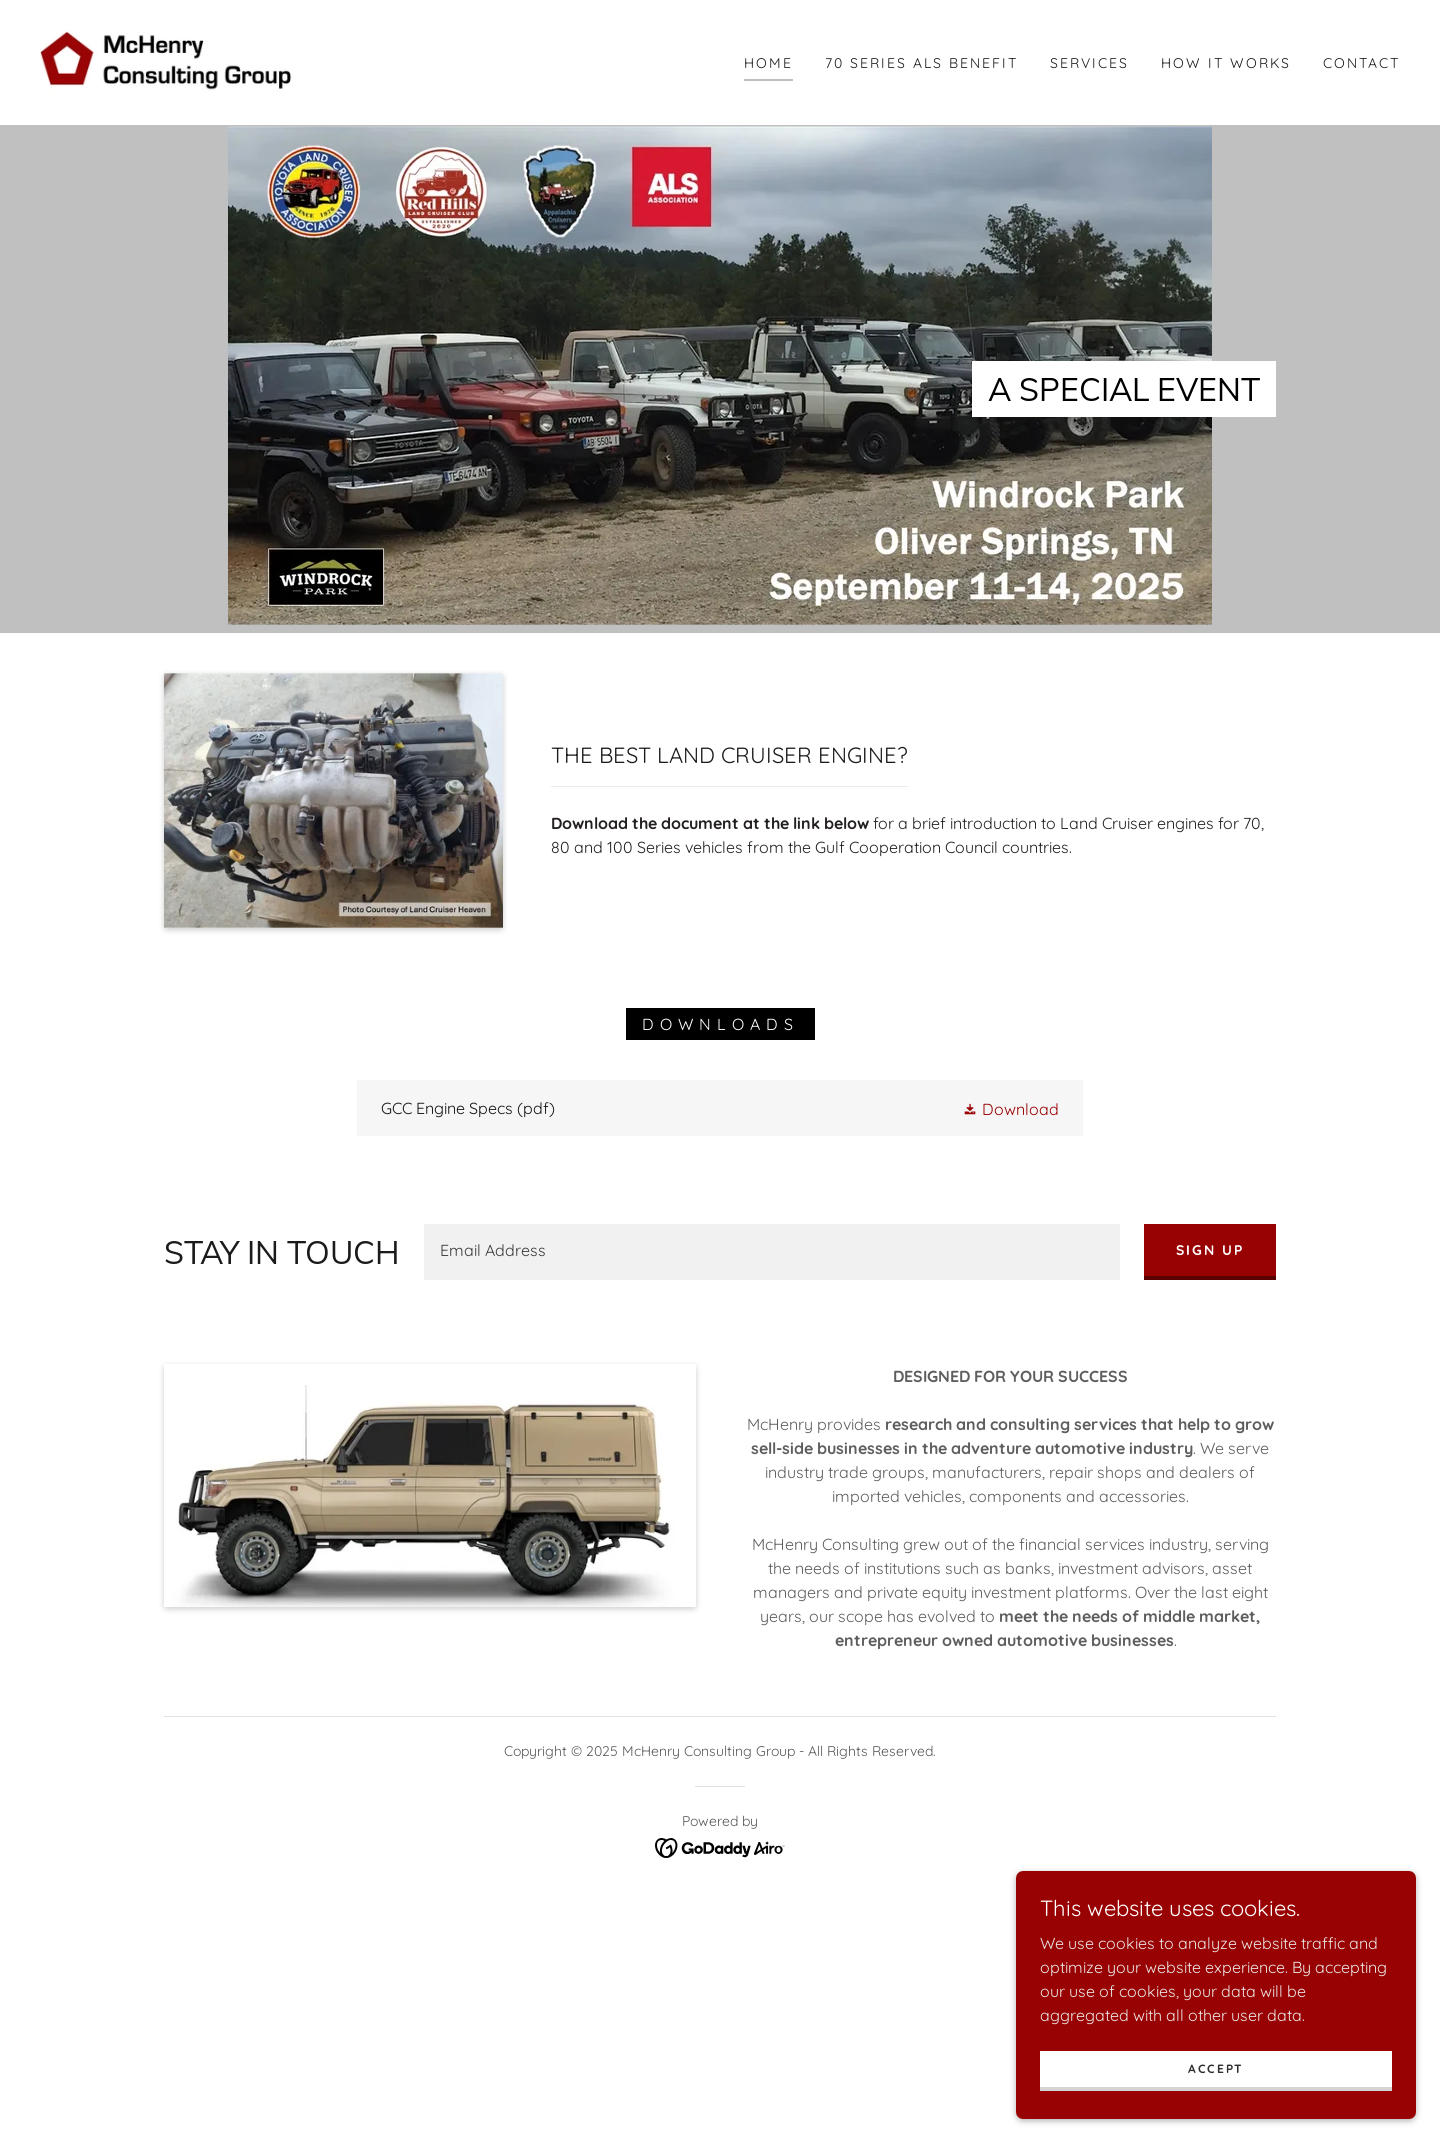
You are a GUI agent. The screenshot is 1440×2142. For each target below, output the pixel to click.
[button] (1010, 1108)
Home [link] (768, 63)
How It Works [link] (1226, 63)
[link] (174, 61)
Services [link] (1089, 63)
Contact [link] (1361, 63)
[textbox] (772, 1252)
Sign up (1210, 1250)
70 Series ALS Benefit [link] (921, 63)
